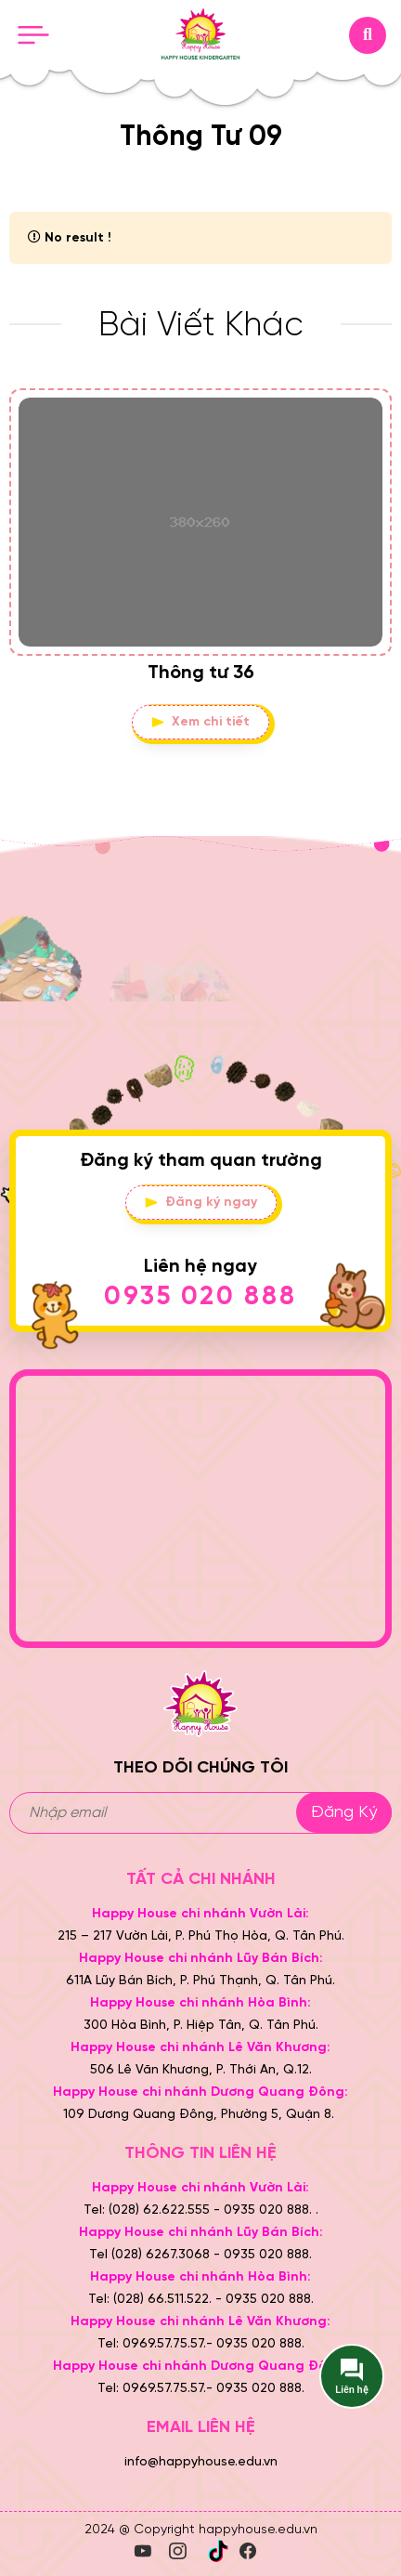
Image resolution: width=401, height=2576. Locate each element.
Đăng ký (344, 1813)
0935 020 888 (200, 1297)
